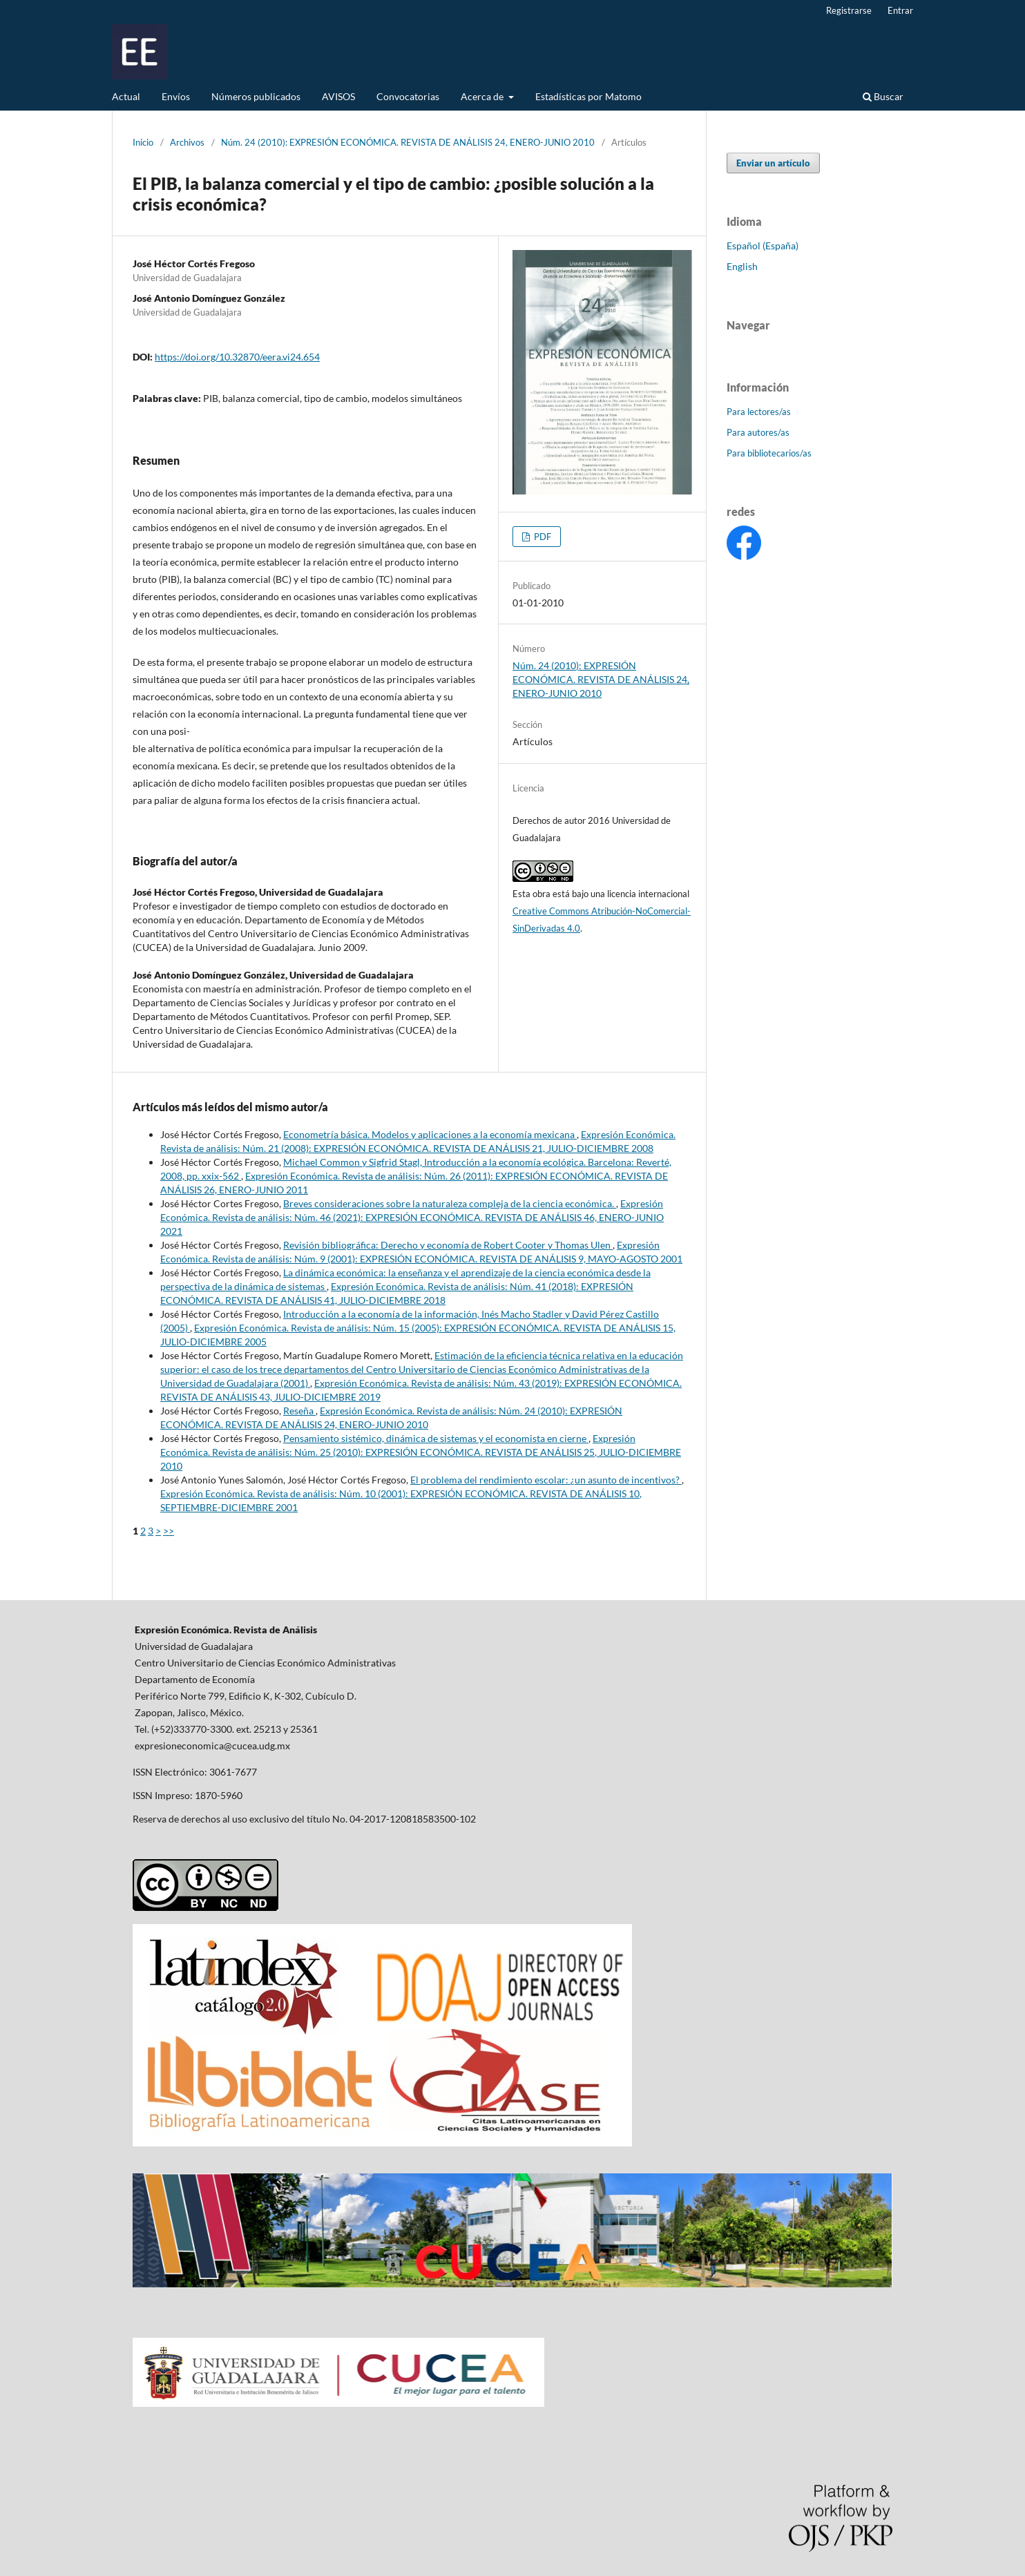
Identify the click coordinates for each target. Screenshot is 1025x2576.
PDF (541, 536)
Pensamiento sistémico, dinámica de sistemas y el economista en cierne (435, 1438)
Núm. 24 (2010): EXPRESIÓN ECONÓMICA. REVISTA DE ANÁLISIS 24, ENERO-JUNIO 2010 (408, 142)
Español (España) (762, 245)
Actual (126, 96)
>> (168, 1531)
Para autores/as (758, 432)
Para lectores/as (759, 411)
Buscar (883, 96)
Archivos (187, 142)
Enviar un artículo (773, 163)
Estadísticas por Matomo (588, 96)
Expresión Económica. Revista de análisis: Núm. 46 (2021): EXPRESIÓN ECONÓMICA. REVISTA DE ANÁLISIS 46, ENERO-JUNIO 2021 (412, 1217)
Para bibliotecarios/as (769, 453)
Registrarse (849, 10)
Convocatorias (407, 96)
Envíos (176, 96)
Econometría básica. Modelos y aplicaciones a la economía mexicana (430, 1134)
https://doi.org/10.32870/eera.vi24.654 (237, 357)
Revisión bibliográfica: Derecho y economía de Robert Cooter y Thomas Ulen (448, 1245)
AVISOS (338, 96)
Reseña (299, 1410)
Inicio (143, 142)
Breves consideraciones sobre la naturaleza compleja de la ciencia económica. (449, 1203)
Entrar (900, 10)
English (742, 266)
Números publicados (255, 96)
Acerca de (483, 96)
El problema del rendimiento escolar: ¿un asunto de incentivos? (546, 1480)
